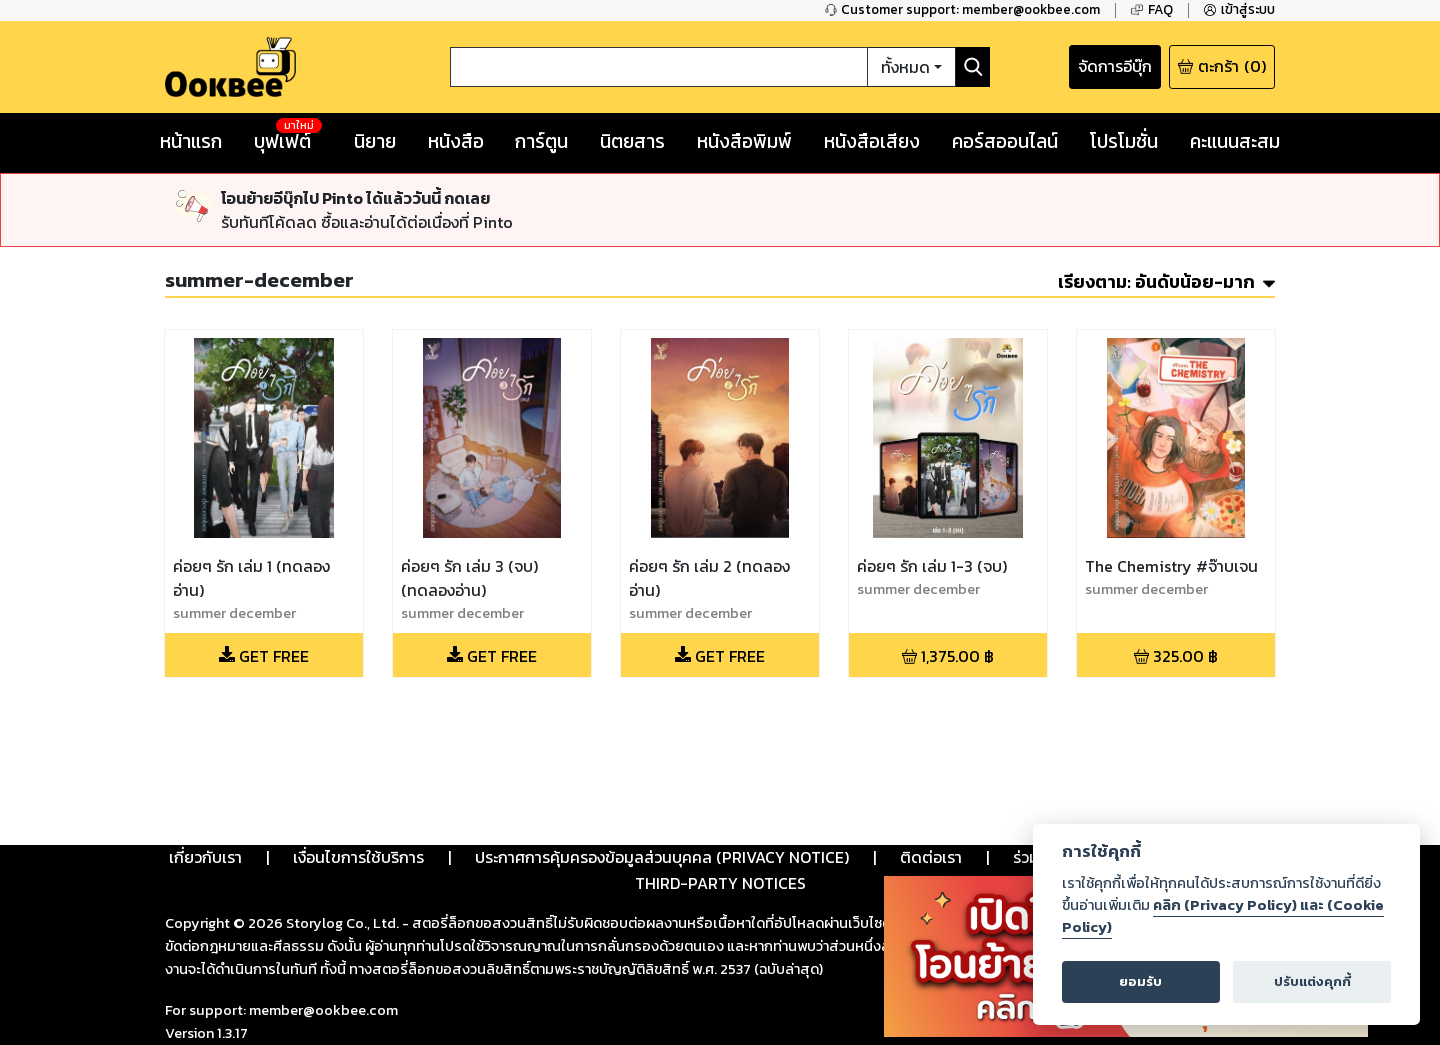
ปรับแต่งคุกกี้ (1312, 981)
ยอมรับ (1140, 981)
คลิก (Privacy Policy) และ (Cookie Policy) (1223, 916)
